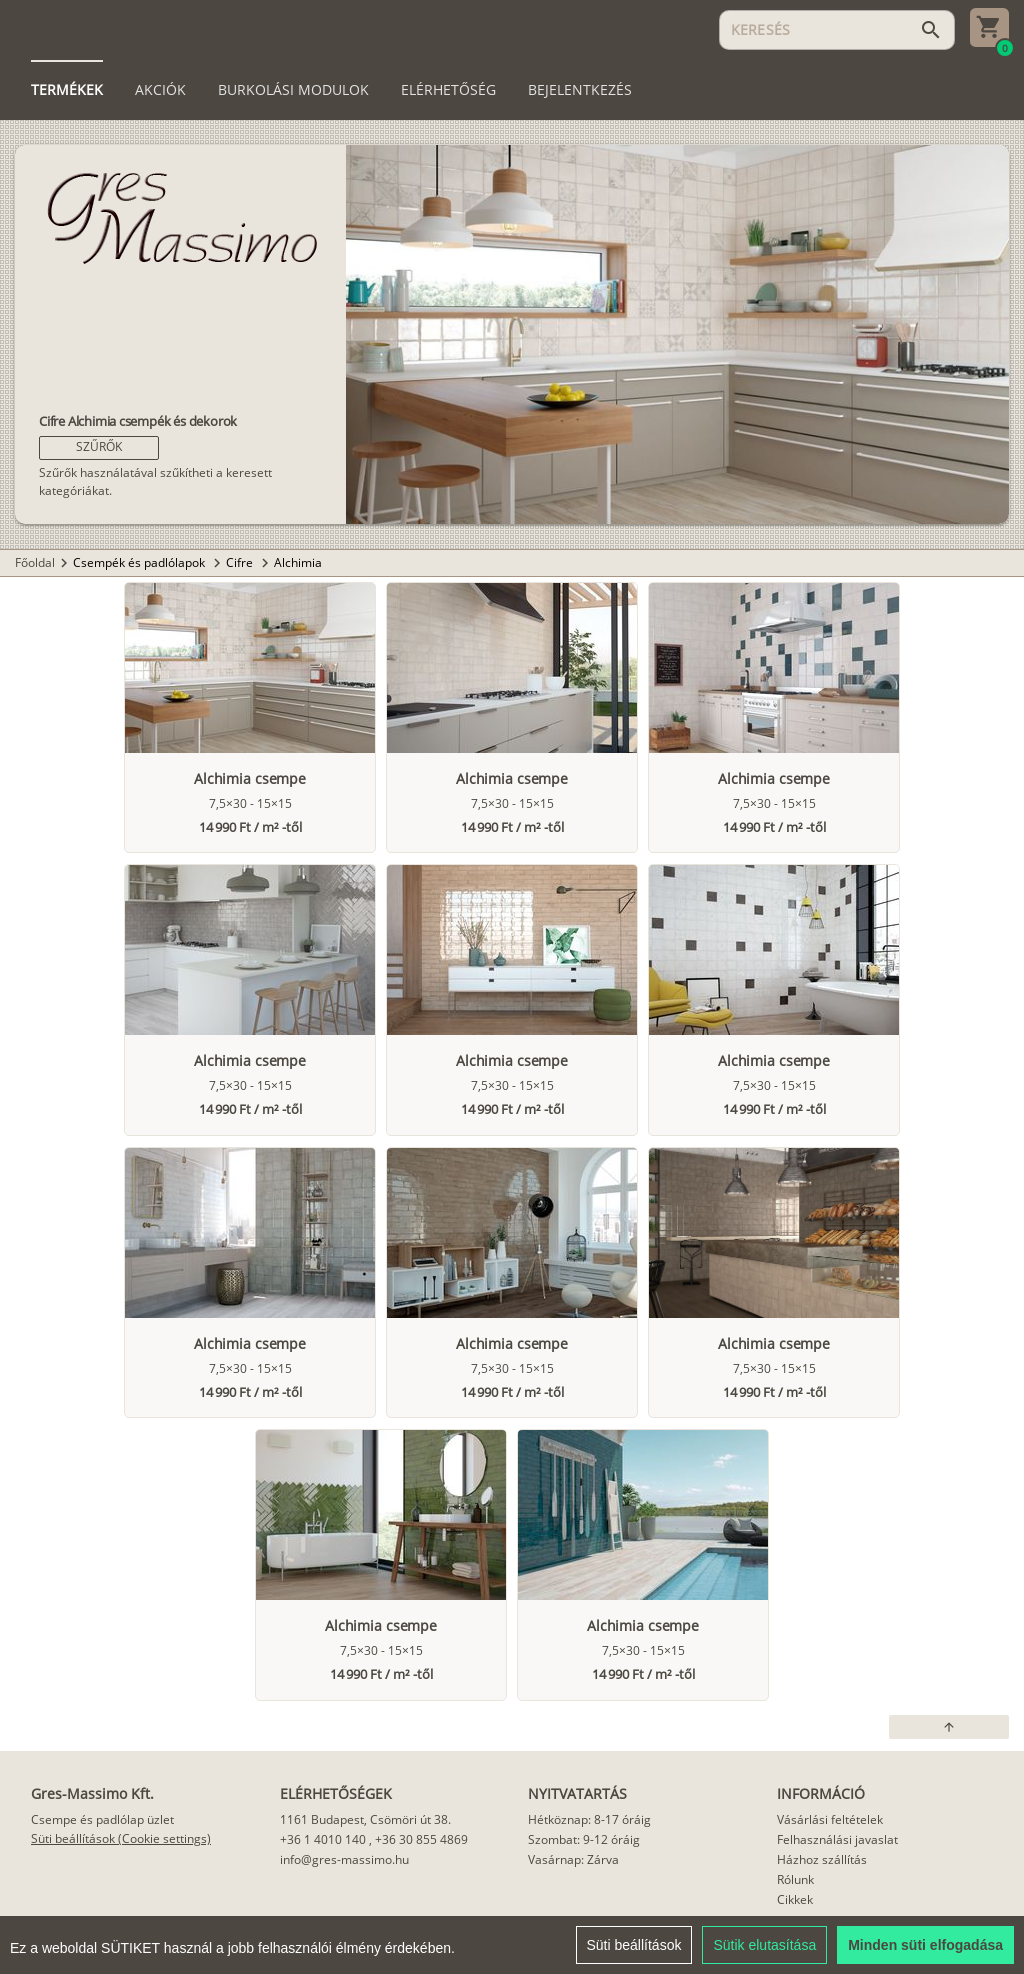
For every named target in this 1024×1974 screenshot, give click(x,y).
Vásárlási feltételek (830, 1819)
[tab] (67, 90)
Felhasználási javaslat (837, 1839)
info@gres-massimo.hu (344, 1859)
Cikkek (795, 1899)
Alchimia (298, 562)
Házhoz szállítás (822, 1859)
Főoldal (35, 562)
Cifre (241, 562)
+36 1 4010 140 (323, 1839)
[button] (99, 448)
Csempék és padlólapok (140, 562)
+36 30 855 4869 (421, 1839)
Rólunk (795, 1879)
